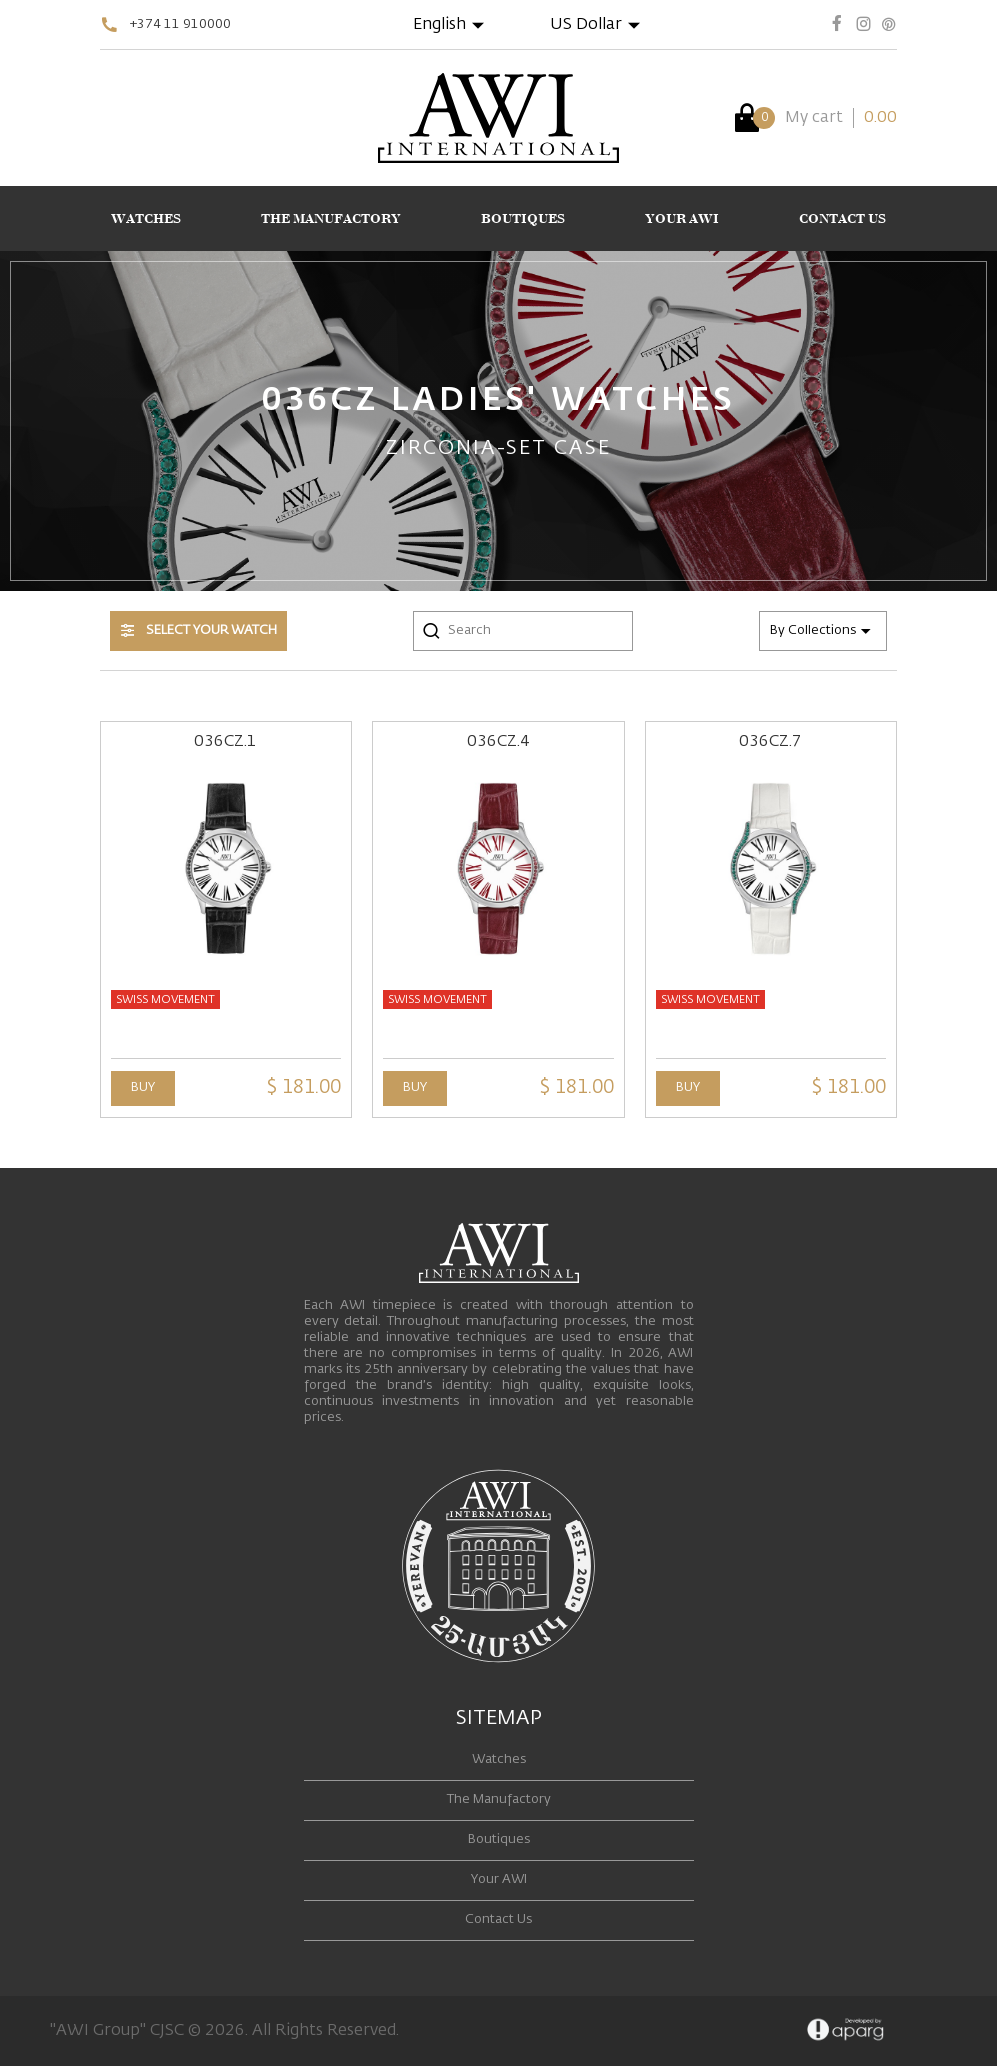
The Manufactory (499, 1799)
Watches (499, 1759)
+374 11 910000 (180, 24)
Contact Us (498, 1919)
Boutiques (499, 1839)
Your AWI (499, 1879)
